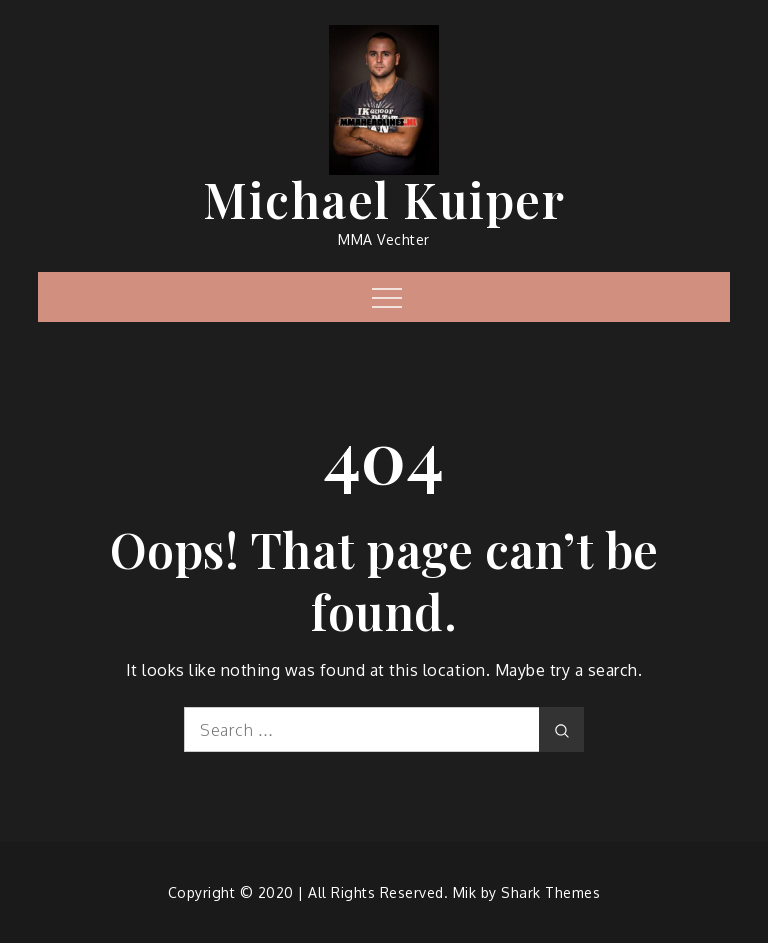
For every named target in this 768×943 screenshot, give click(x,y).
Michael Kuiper (384, 199)
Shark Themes (550, 892)
